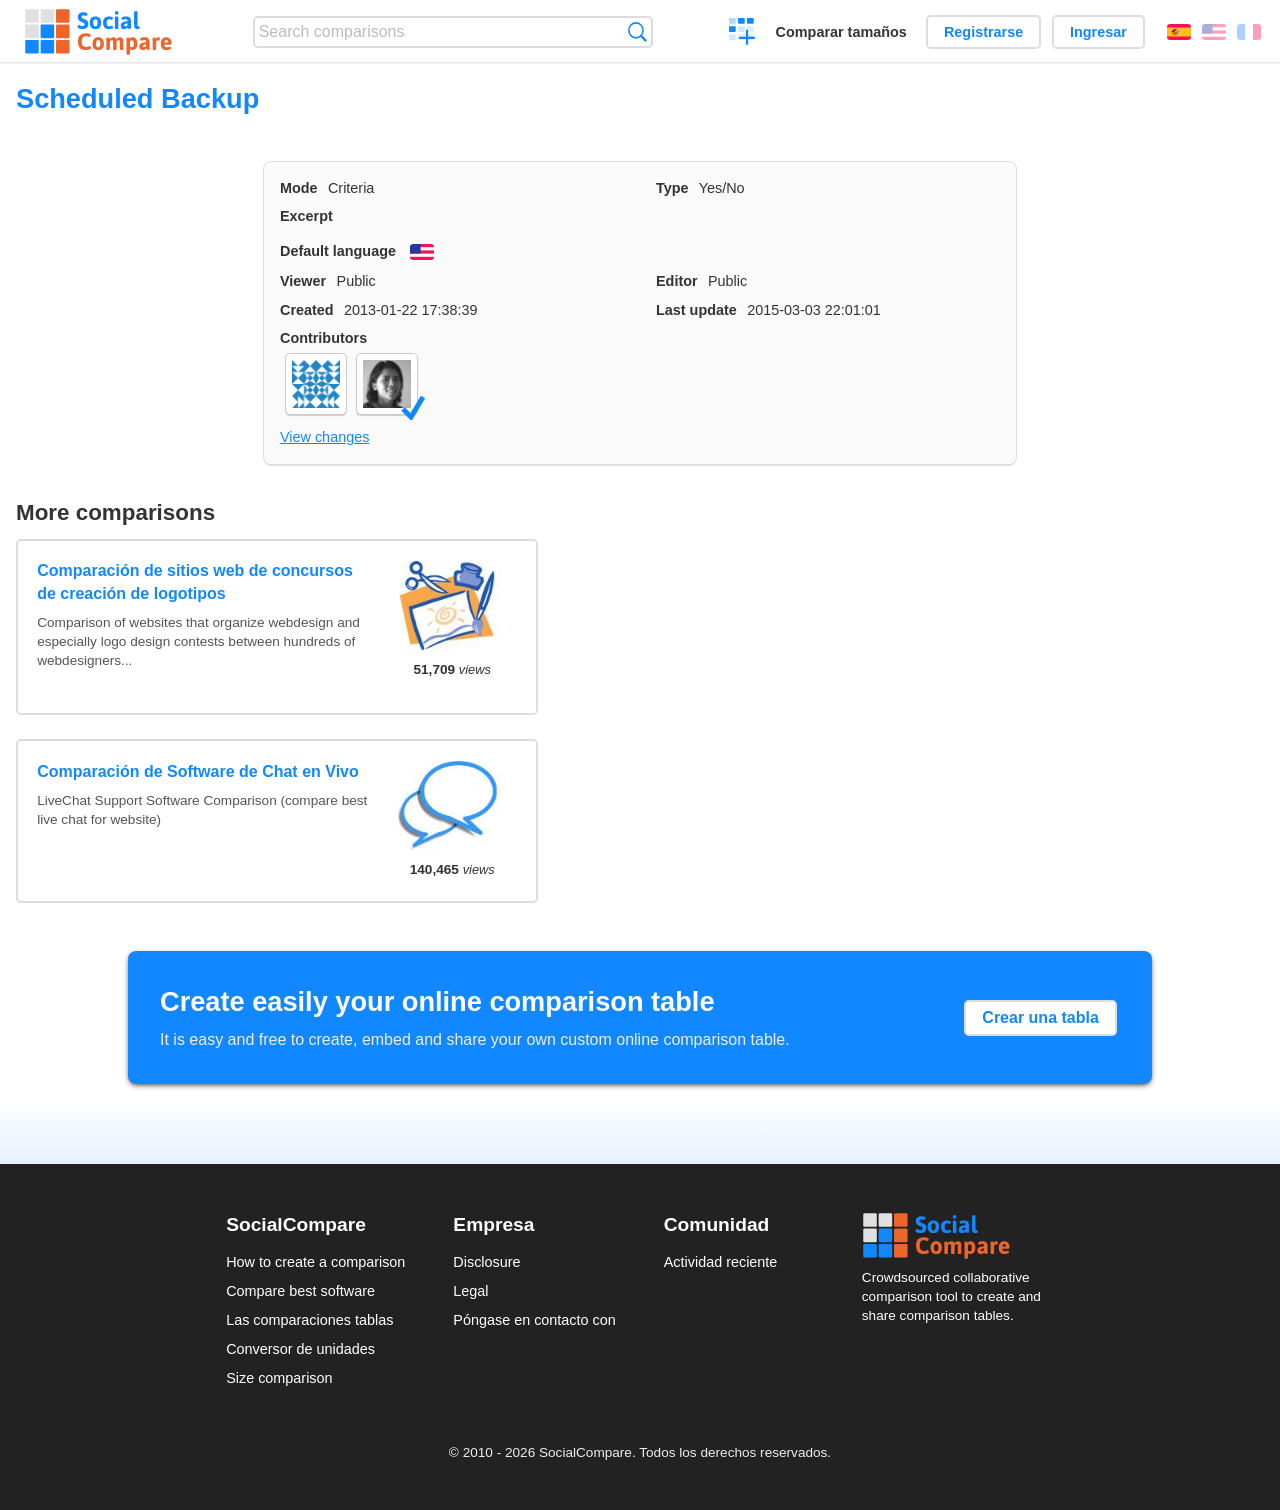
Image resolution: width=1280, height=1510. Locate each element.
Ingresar (1098, 32)
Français (1249, 32)
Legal (470, 1291)
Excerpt (306, 216)
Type (672, 188)
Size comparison (279, 1378)
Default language (338, 251)
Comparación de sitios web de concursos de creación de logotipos (195, 581)
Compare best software (300, 1291)
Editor (677, 281)
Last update (696, 310)
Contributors (323, 338)
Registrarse (983, 32)
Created (307, 310)
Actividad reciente (721, 1262)
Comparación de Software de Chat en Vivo (198, 771)
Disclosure (486, 1262)
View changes (324, 437)
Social (958, 1236)
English (1214, 32)
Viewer (303, 281)
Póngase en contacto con (534, 1320)
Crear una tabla (1040, 1017)
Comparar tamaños (841, 32)
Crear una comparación (742, 34)
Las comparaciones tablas (309, 1320)
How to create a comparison (315, 1262)
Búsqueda (637, 31)
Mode (299, 188)
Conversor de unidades (300, 1349)
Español (1179, 32)
